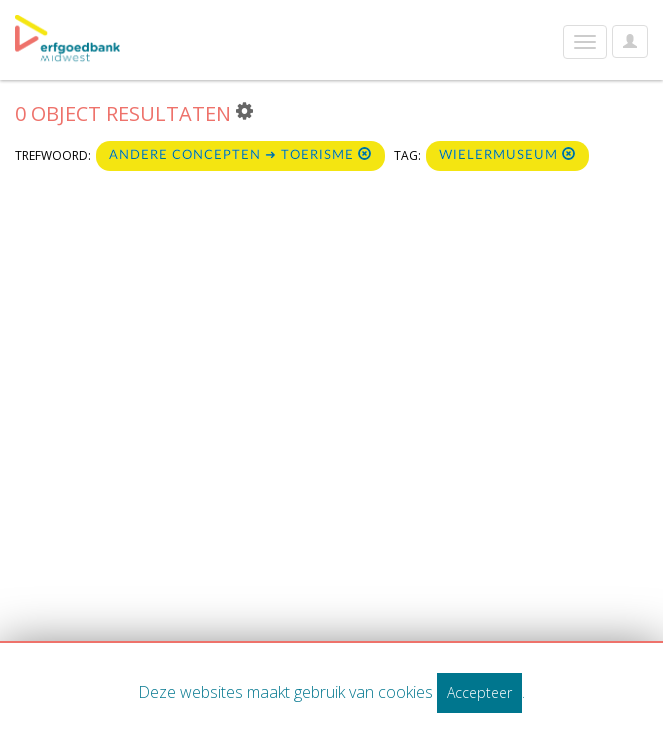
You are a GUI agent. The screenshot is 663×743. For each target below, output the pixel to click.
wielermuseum (507, 154)
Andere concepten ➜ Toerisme (240, 154)
